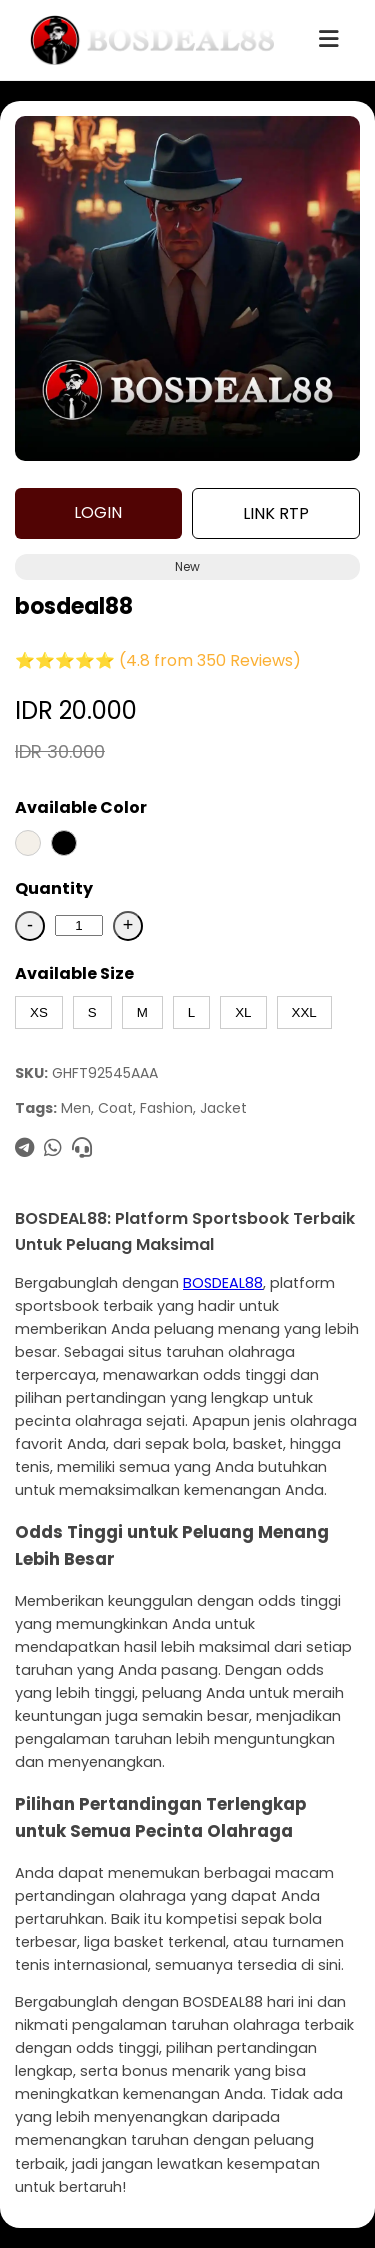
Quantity (54, 888)
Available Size (74, 973)
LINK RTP (276, 513)
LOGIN (98, 512)
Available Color (81, 807)
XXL (304, 1012)
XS (39, 1012)
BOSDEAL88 (223, 1283)
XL (243, 1012)
